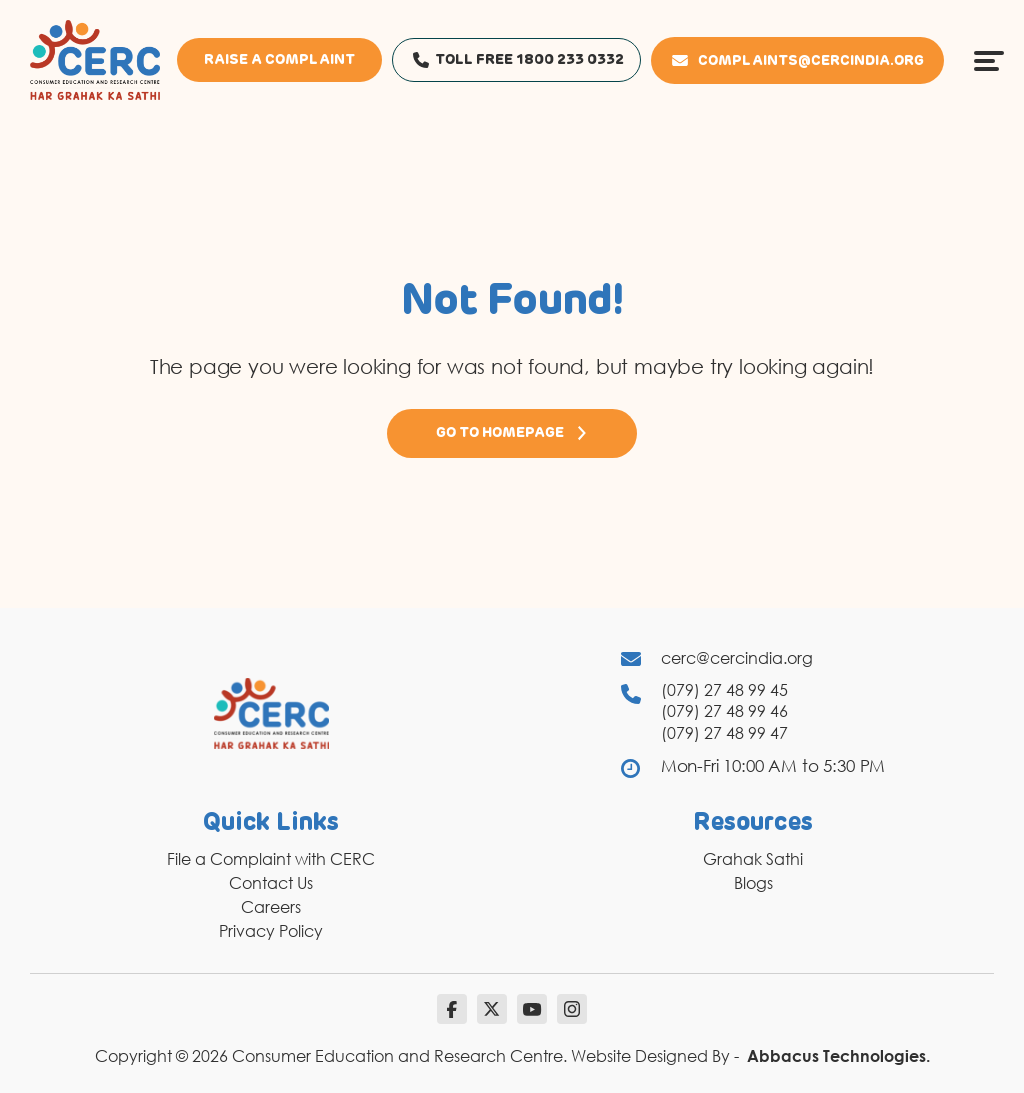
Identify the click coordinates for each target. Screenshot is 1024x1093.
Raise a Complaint (279, 60)
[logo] (95, 59)
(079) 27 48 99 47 (724, 733)
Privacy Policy (271, 931)
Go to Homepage (512, 433)
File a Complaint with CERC (271, 859)
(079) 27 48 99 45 (724, 690)
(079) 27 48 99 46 (724, 711)
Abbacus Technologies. (838, 1056)
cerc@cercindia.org (737, 658)
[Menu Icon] (989, 60)
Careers (271, 907)
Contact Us (271, 883)
